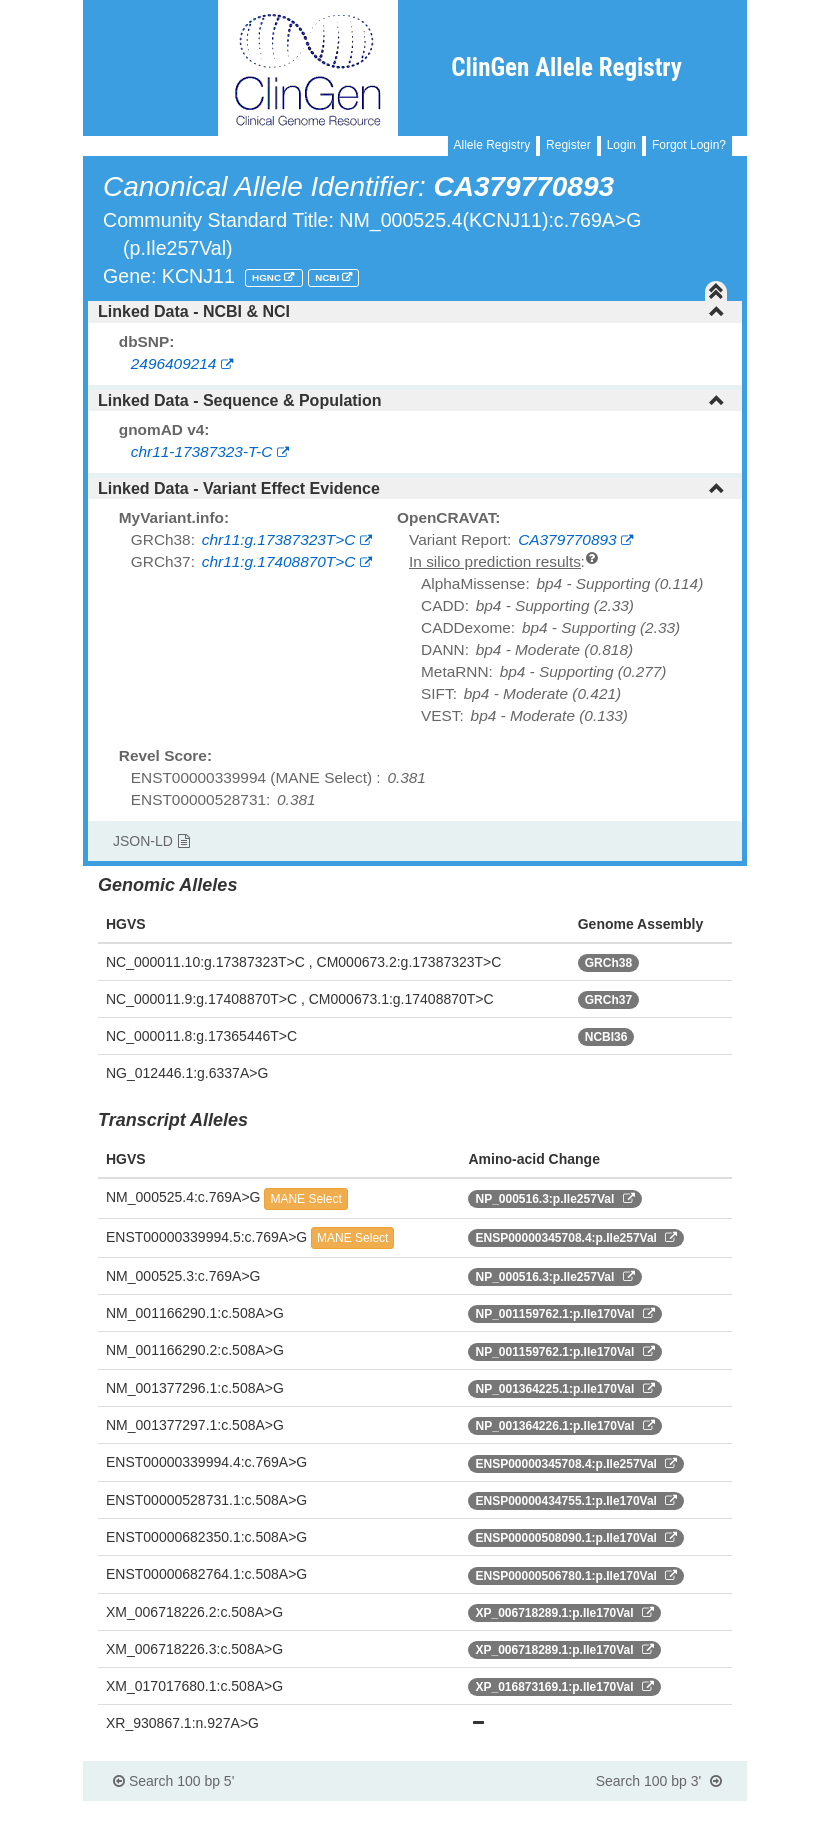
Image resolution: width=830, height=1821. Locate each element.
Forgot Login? (689, 145)
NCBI (328, 277)
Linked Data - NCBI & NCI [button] (411, 311)
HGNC (268, 277)
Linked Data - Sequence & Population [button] (411, 400)
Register (568, 145)
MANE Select (305, 1199)
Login (621, 145)
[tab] (415, 312)
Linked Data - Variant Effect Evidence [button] (411, 488)
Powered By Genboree (649, 1811)
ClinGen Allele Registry (566, 67)
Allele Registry (492, 145)
